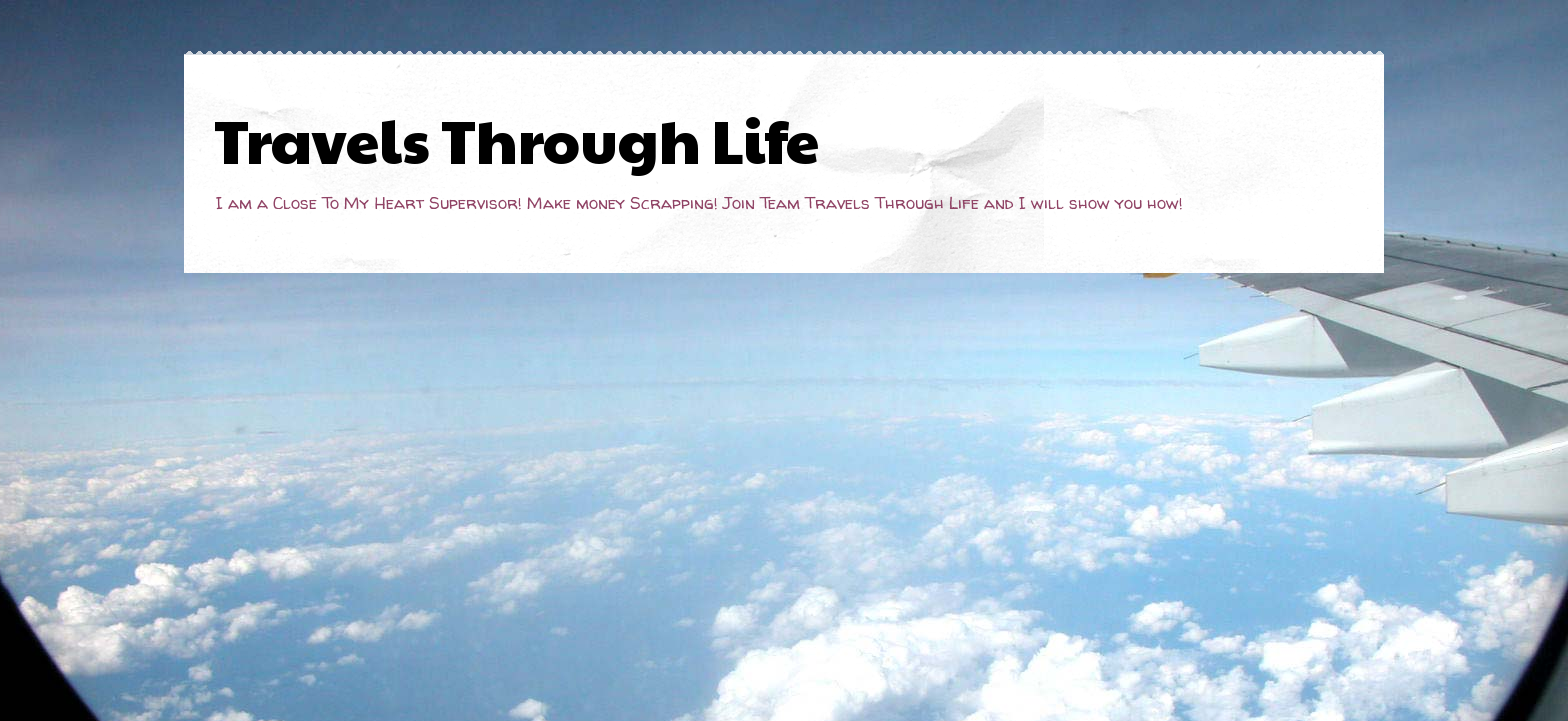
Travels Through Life (516, 139)
